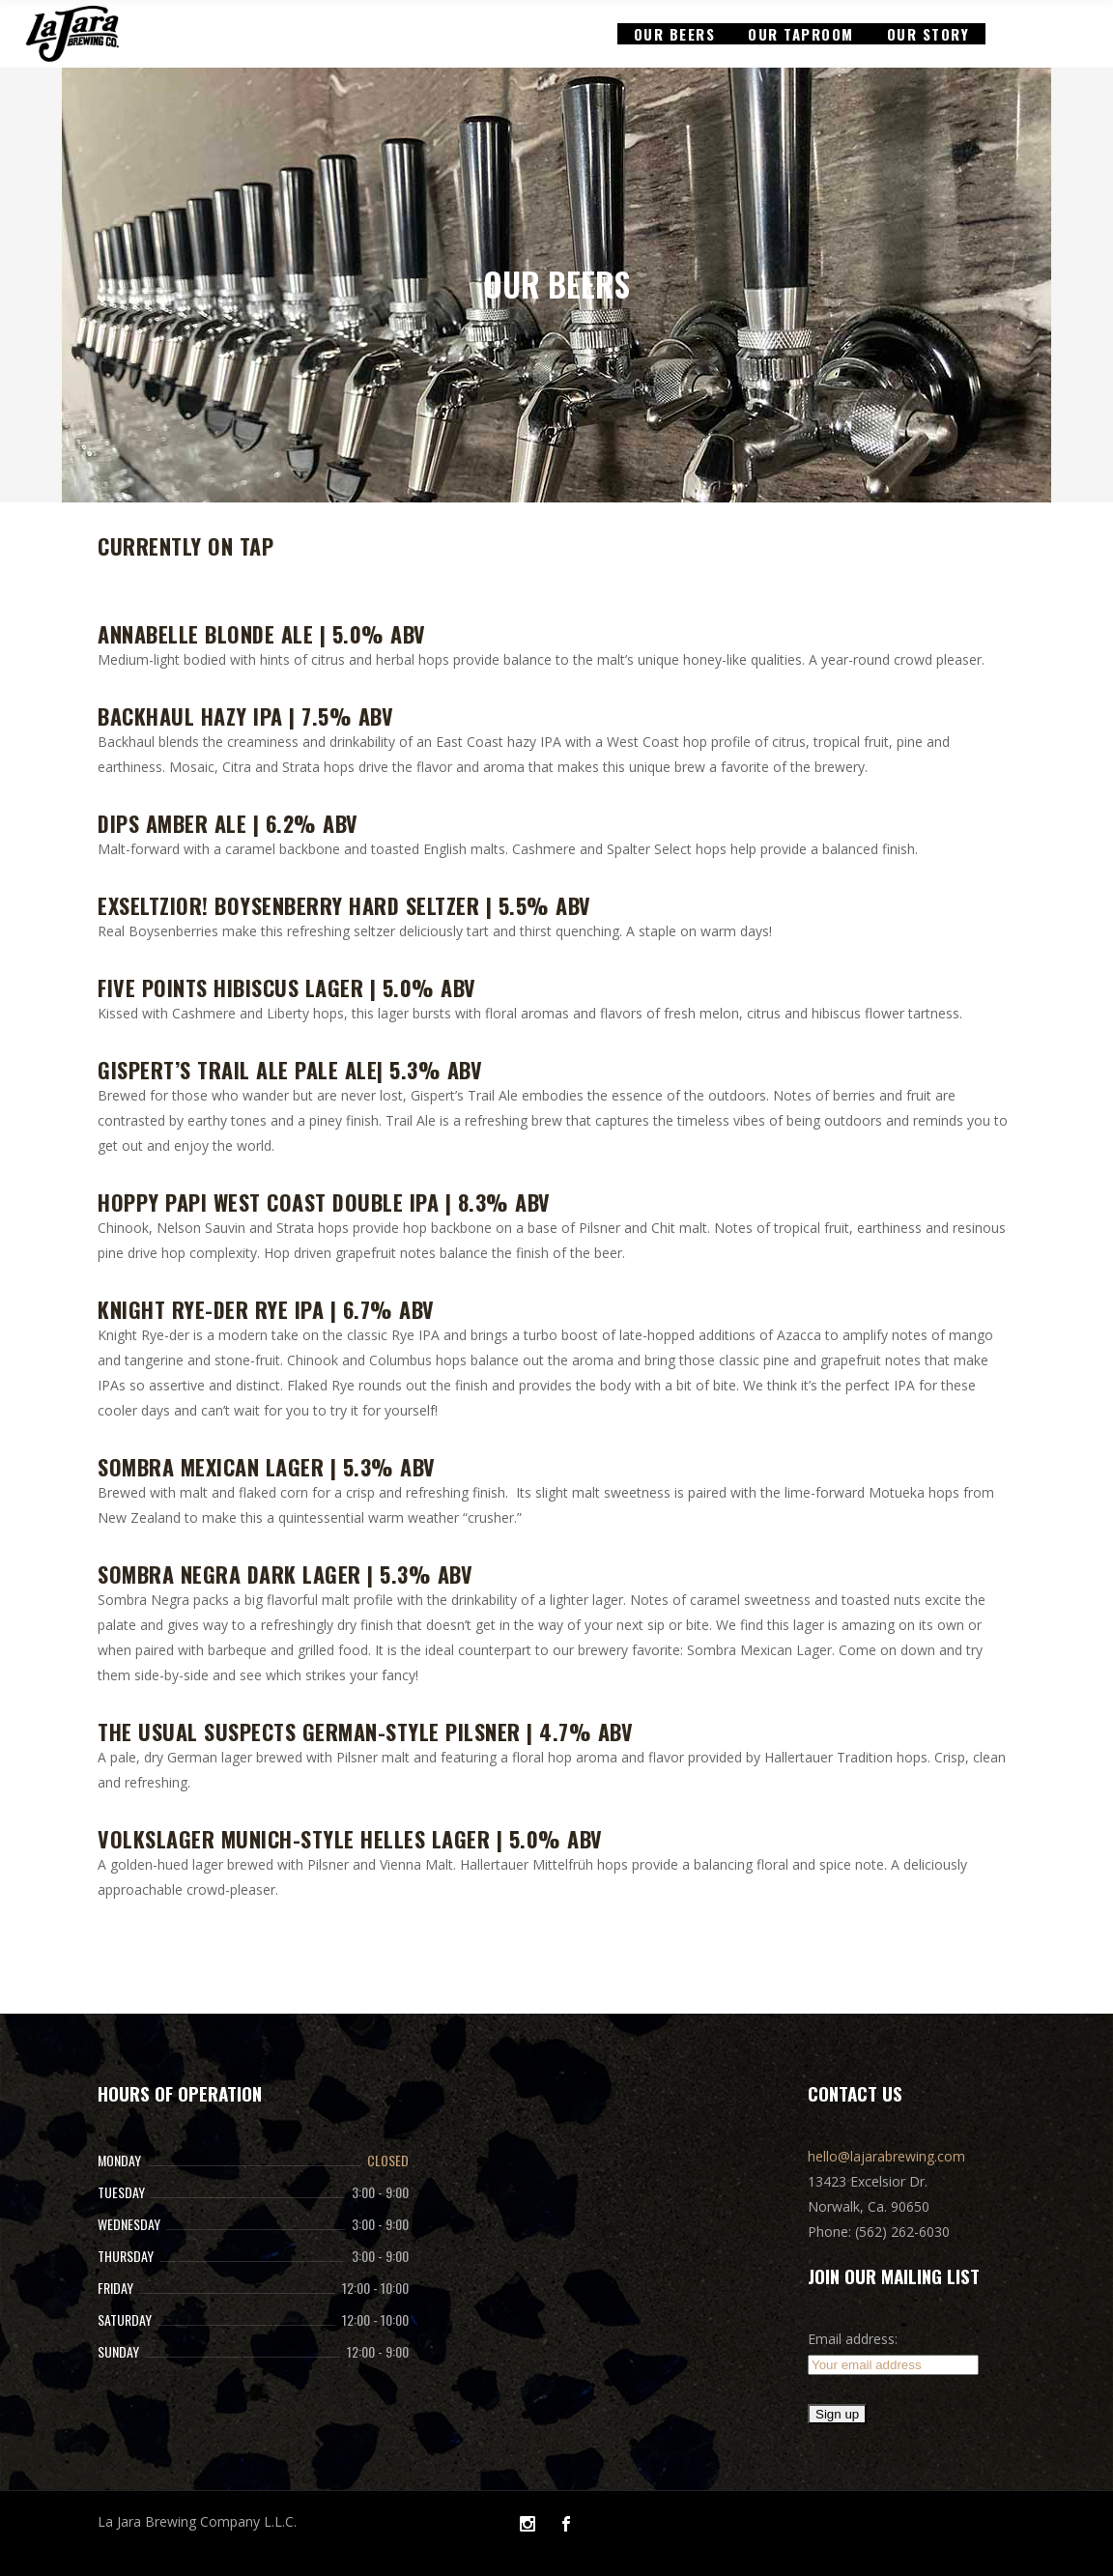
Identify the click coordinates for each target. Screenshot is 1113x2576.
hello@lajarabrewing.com (886, 2156)
